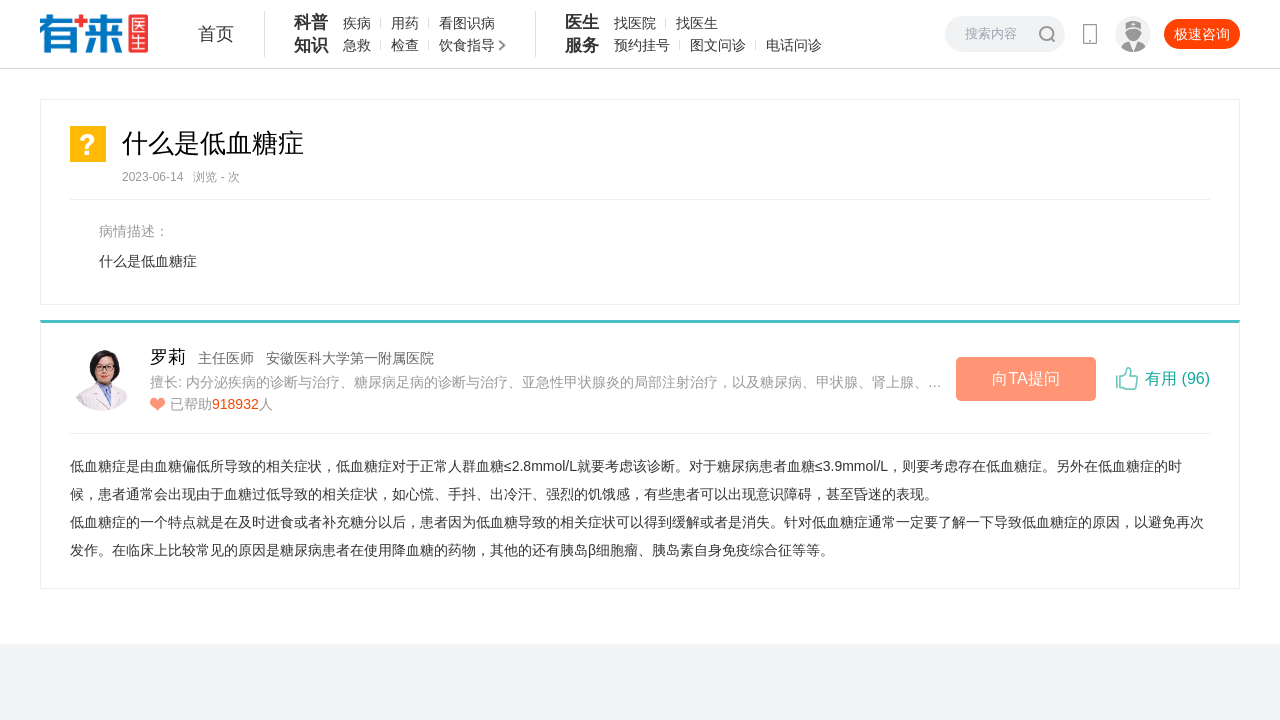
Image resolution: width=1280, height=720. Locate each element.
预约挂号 (642, 45)
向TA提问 (1025, 378)
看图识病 (467, 23)
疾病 (357, 23)
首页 (216, 34)
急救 (357, 45)
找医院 (635, 23)
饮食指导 (467, 45)
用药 (405, 23)
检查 (405, 45)
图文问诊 (718, 45)
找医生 (697, 23)
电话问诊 (794, 45)
